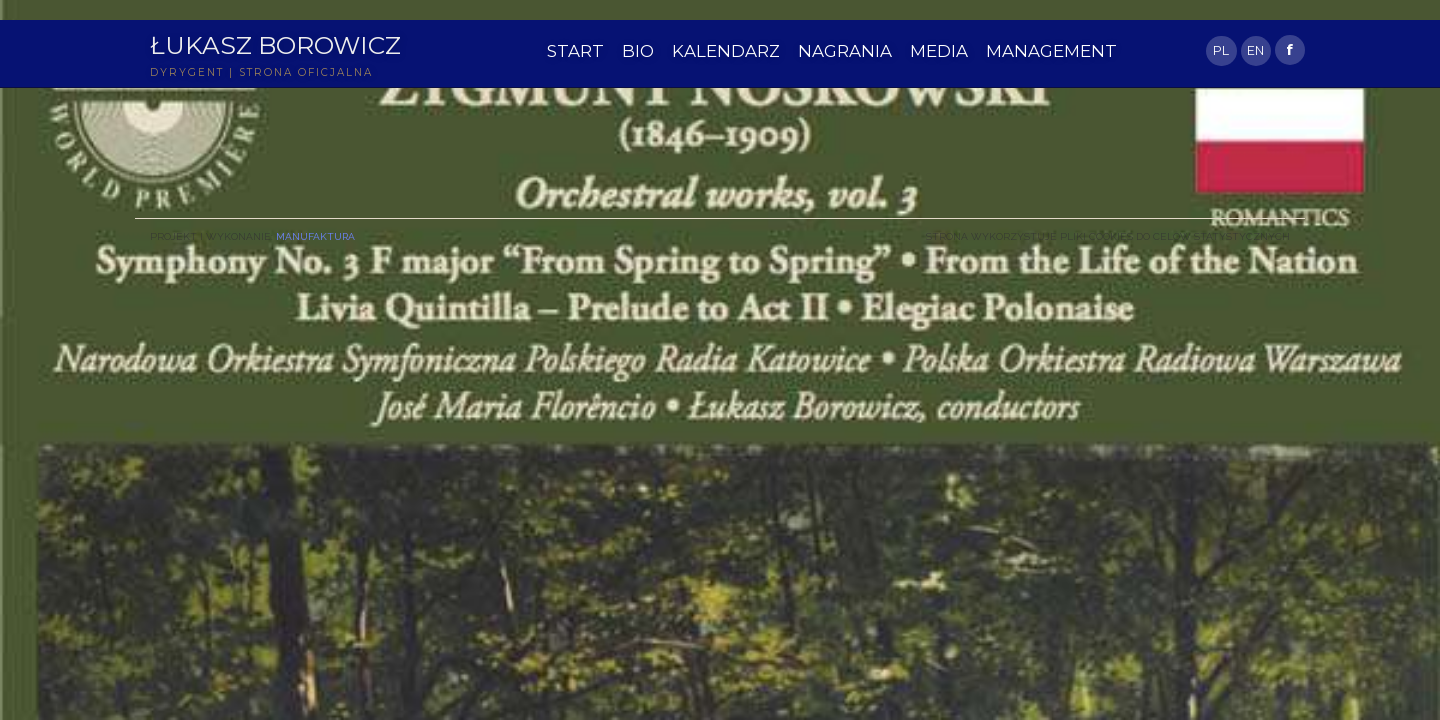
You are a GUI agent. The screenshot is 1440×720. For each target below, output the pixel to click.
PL (1221, 50)
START (575, 51)
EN (1255, 50)
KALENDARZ (726, 51)
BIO (638, 51)
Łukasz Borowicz (275, 45)
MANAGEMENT (1051, 51)
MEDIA (939, 51)
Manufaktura (315, 236)
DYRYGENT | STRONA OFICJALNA (261, 72)
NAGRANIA (845, 51)
